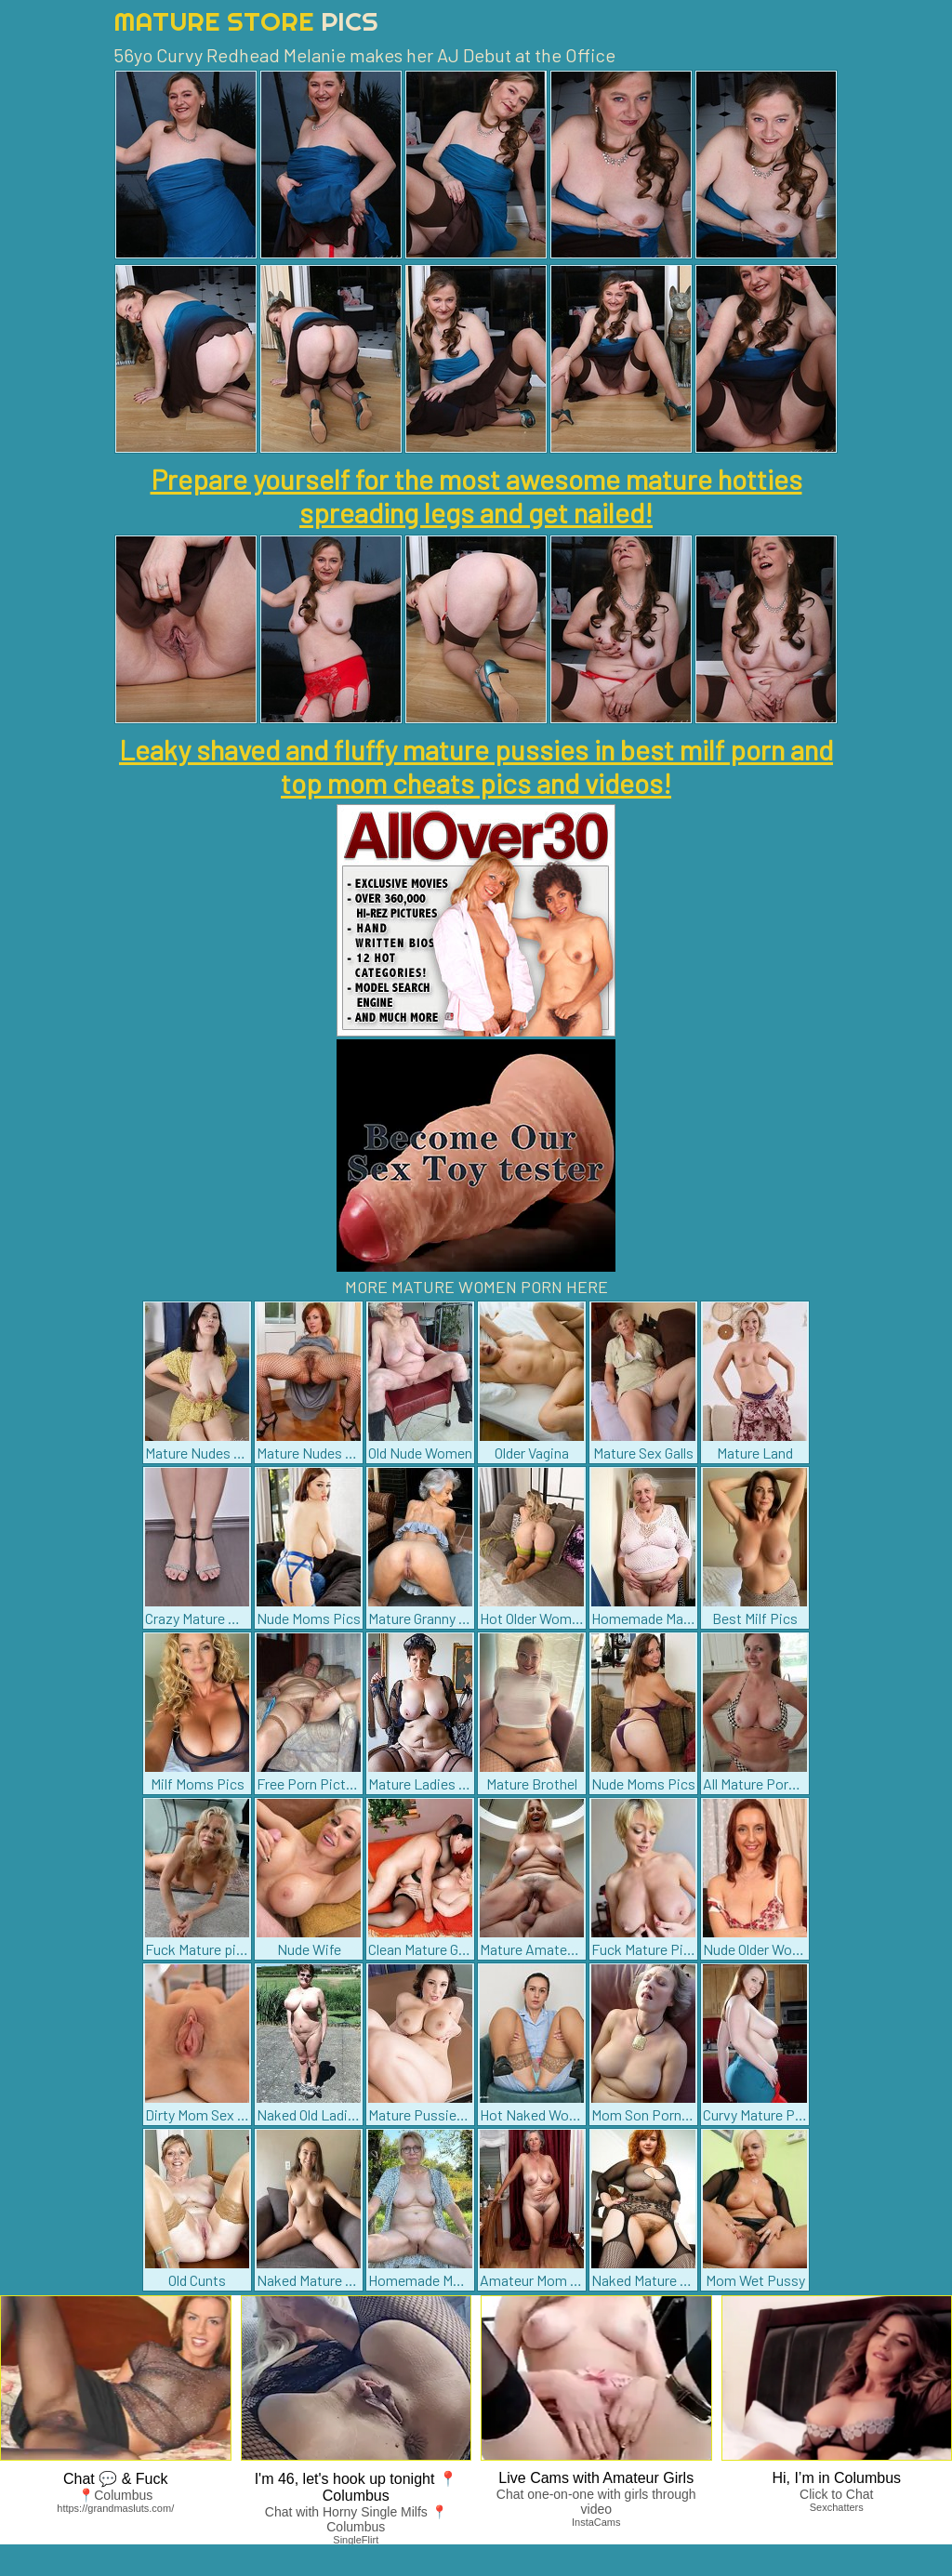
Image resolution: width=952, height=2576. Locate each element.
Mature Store (245, 21)
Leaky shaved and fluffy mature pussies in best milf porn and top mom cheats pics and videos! (476, 766)
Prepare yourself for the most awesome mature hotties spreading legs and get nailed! (476, 495)
